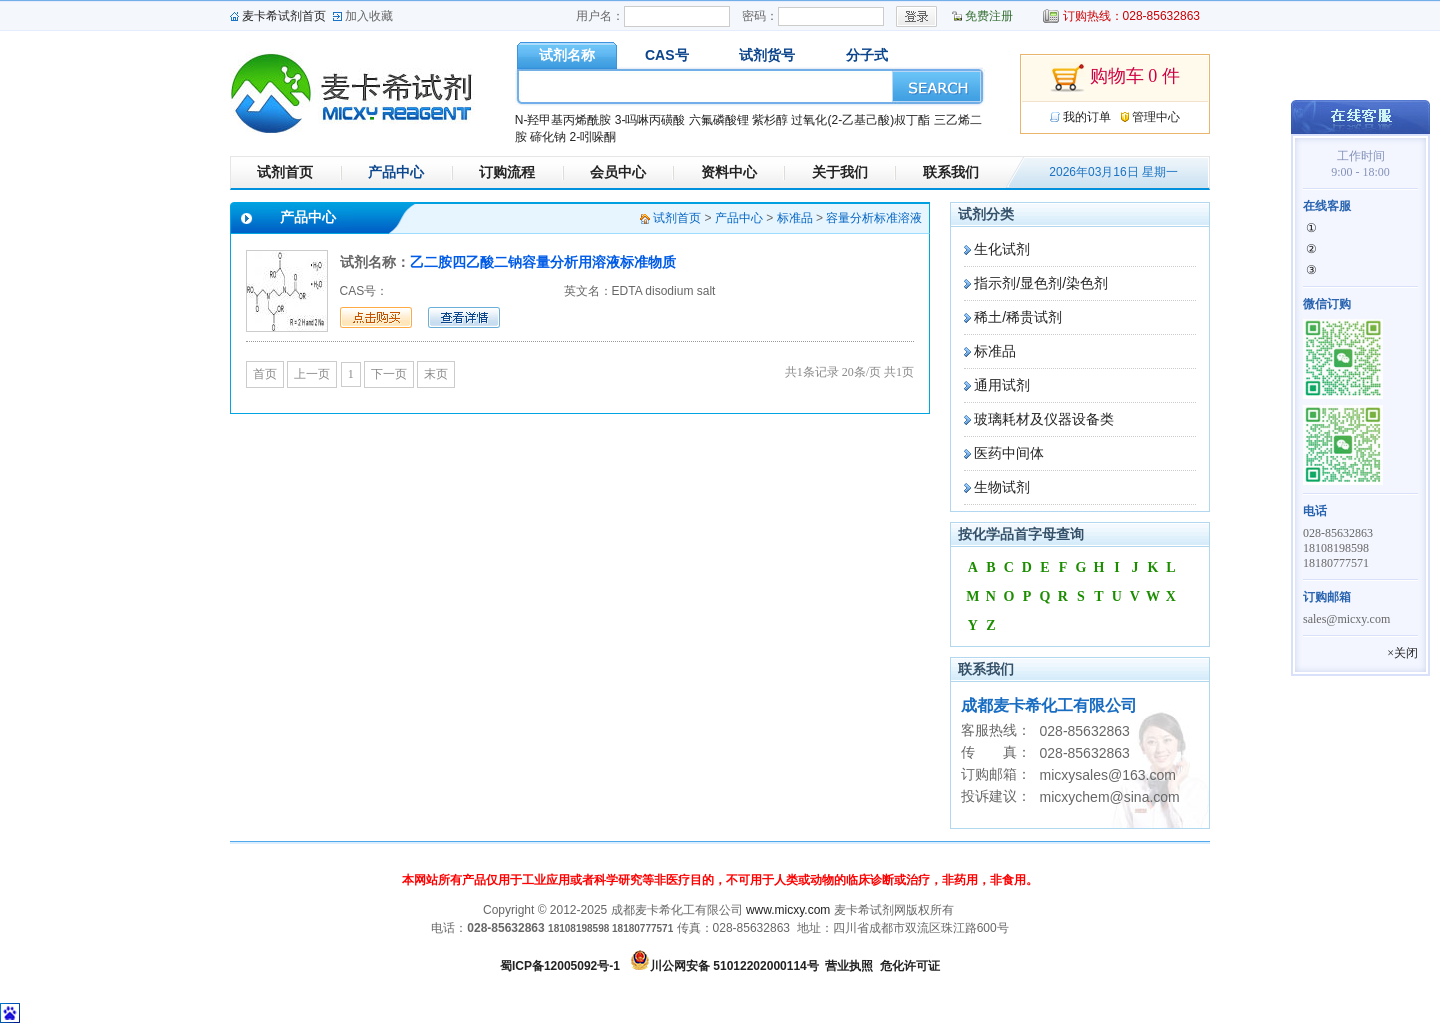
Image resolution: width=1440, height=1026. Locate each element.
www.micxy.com (788, 910)
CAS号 (667, 55)
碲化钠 (548, 137)
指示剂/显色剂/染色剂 (1041, 283)
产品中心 (396, 172)
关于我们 (840, 172)
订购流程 (507, 172)
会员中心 (618, 172)
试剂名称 (567, 55)
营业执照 (849, 966)
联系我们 (951, 172)
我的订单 (1087, 117)
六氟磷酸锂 (719, 120)
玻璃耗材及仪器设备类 (1044, 419)
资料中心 (729, 172)
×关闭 (1402, 653)
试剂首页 (285, 172)
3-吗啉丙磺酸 (650, 120)
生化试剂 (1002, 249)
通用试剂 (1002, 385)
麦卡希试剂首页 (284, 16)
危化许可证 (910, 966)
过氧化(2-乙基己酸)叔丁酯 (860, 120)
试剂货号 (767, 55)
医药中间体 (1009, 453)
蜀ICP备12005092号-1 (560, 966)
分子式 (867, 55)
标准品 (995, 351)
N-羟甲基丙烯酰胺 (563, 120)
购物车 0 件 (1115, 78)
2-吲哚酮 (592, 137)
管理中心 (1156, 117)
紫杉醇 (770, 120)
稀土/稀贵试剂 (1018, 317)
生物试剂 (1002, 487)
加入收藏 (369, 16)
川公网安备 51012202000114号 (734, 966)
